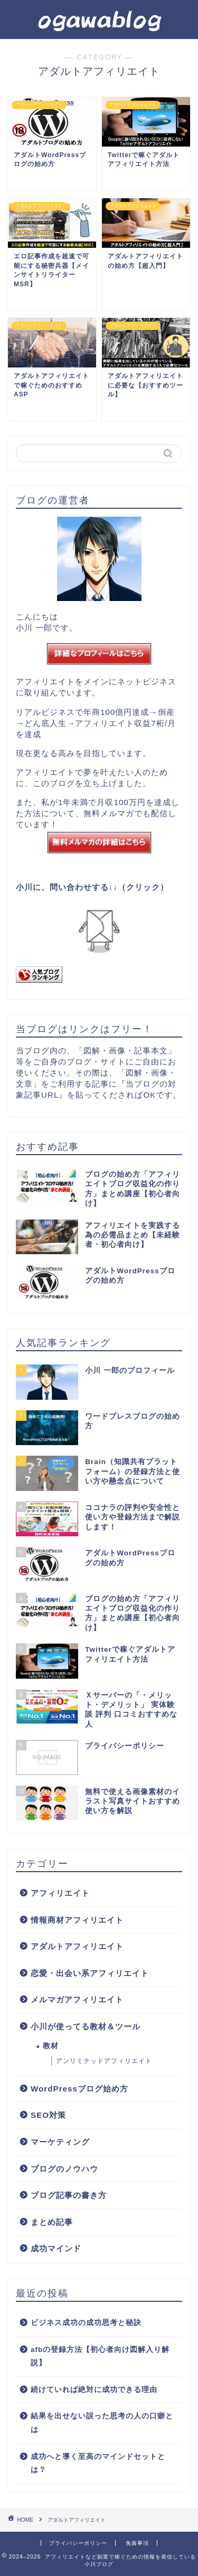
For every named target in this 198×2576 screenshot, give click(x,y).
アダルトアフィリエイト (77, 1946)
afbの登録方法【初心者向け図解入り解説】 (100, 2356)
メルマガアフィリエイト (77, 1999)
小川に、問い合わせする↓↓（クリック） (92, 887)
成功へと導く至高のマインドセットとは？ (98, 2463)
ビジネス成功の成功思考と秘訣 (86, 2323)
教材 (51, 2046)
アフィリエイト (60, 1893)
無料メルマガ (108, 813)
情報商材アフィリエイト (77, 1919)
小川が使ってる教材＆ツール (85, 2026)
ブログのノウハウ (64, 2168)
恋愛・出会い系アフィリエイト (90, 1973)
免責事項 (137, 2543)
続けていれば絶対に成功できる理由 (94, 2390)
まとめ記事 (52, 2221)
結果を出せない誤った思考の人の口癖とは (102, 2423)
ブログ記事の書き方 (69, 2195)
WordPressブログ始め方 (79, 2088)
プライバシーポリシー (78, 2543)
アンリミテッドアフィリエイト (104, 2061)
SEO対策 (48, 2114)
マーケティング (60, 2141)
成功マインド (56, 2248)
